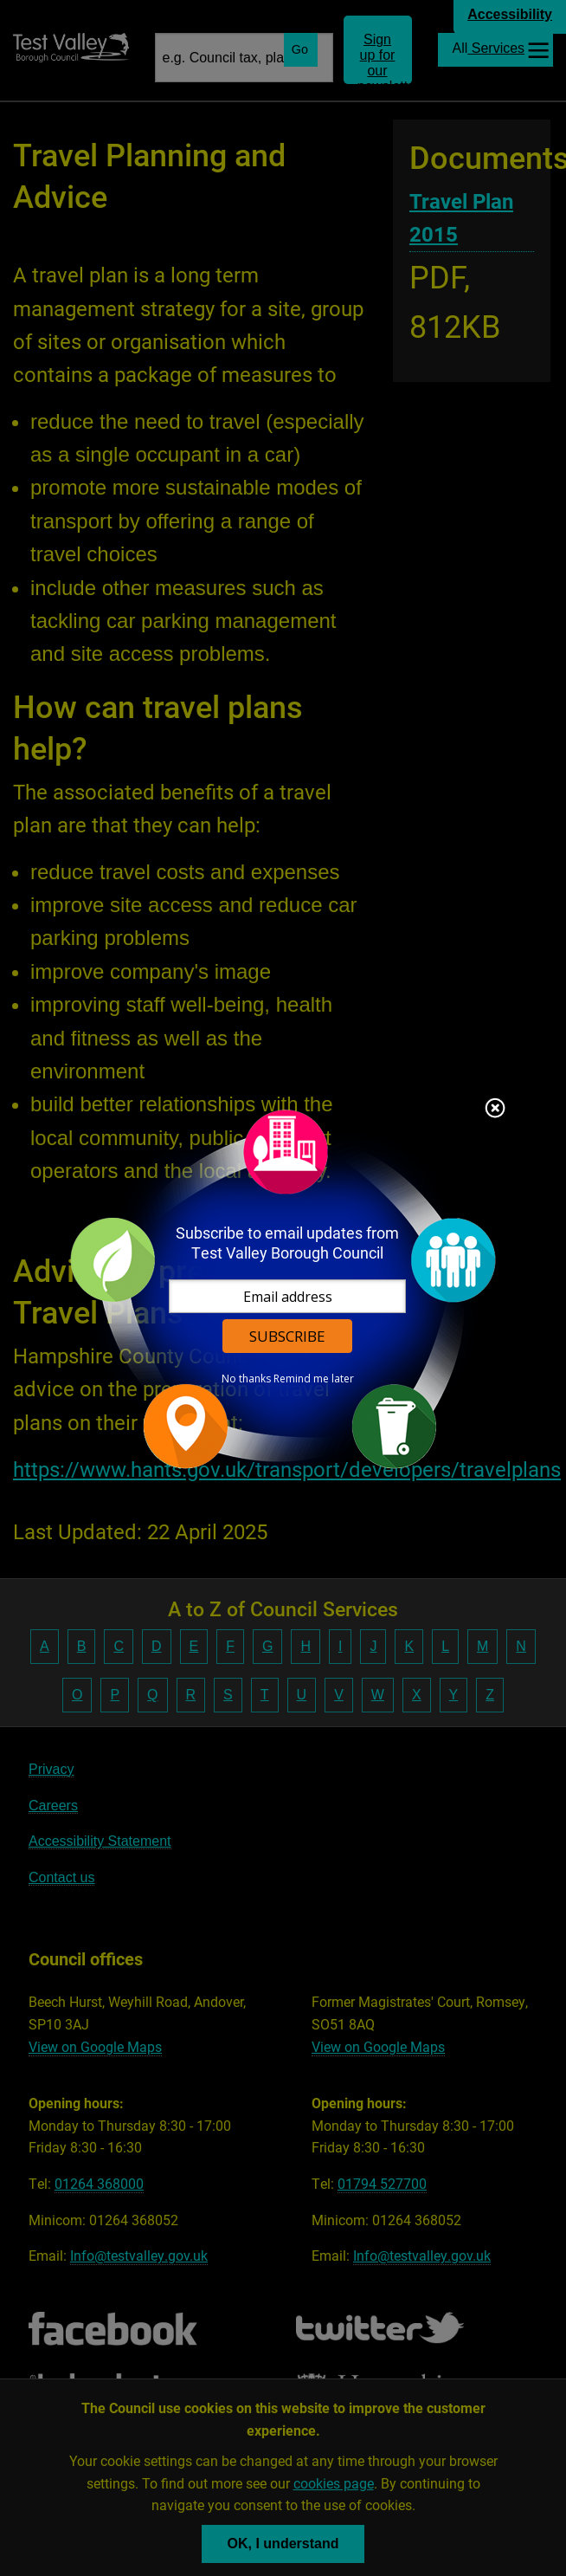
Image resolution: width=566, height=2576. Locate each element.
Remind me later (313, 1379)
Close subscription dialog (495, 1110)
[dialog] (283, 1288)
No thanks (246, 1379)
